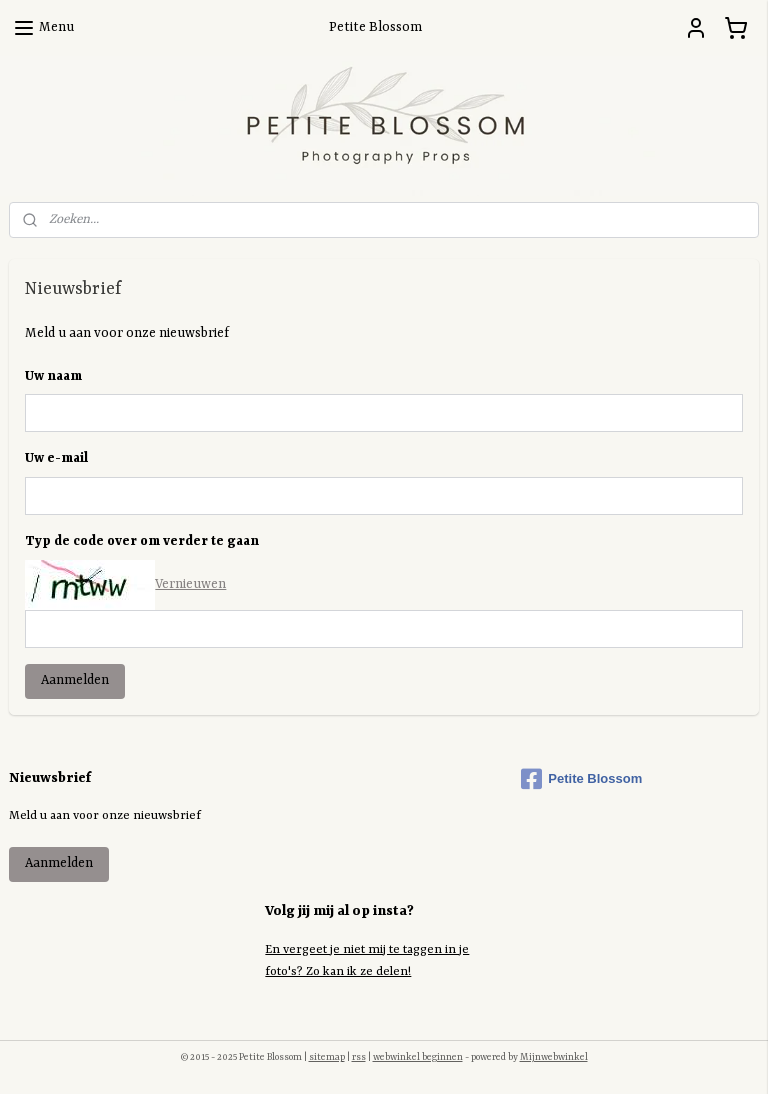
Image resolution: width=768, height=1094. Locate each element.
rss (359, 1057)
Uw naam (53, 375)
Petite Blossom (581, 779)
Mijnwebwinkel (554, 1057)
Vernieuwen (190, 584)
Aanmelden (75, 680)
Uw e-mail (56, 458)
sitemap (327, 1057)
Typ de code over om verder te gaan (142, 541)
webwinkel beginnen (418, 1057)
